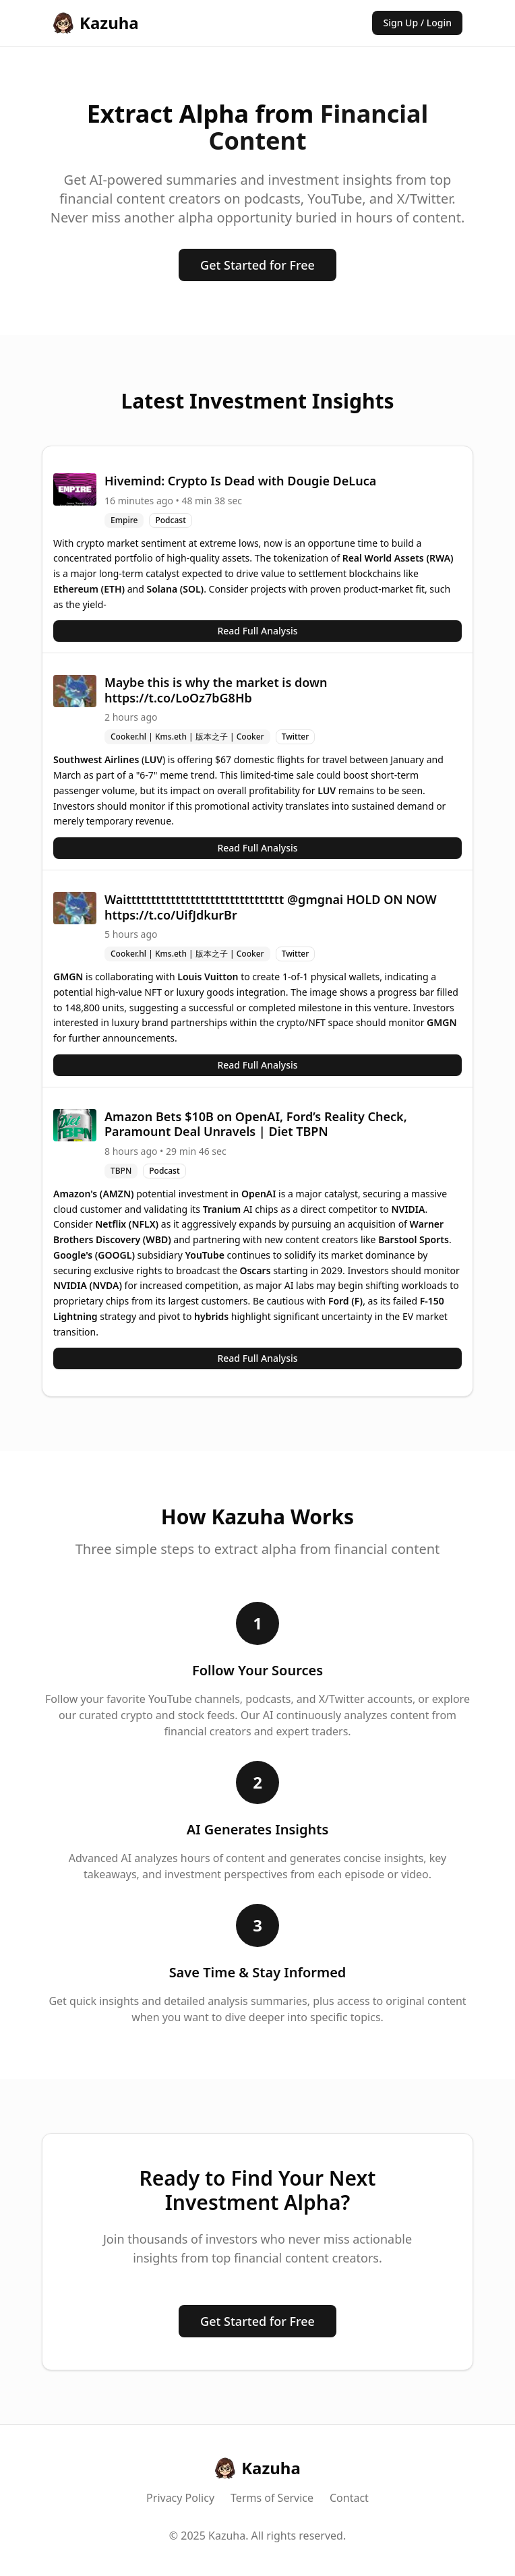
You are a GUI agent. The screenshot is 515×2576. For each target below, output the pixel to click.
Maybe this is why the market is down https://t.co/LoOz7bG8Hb (215, 690)
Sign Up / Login (417, 22)
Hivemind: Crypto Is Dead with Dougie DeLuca (240, 481)
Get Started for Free (257, 265)
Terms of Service (272, 2497)
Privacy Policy (180, 2497)
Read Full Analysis (257, 630)
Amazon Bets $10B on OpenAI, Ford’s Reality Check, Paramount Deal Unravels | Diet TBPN (255, 1124)
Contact (349, 2497)
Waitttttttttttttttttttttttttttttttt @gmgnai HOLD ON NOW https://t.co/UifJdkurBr (270, 907)
